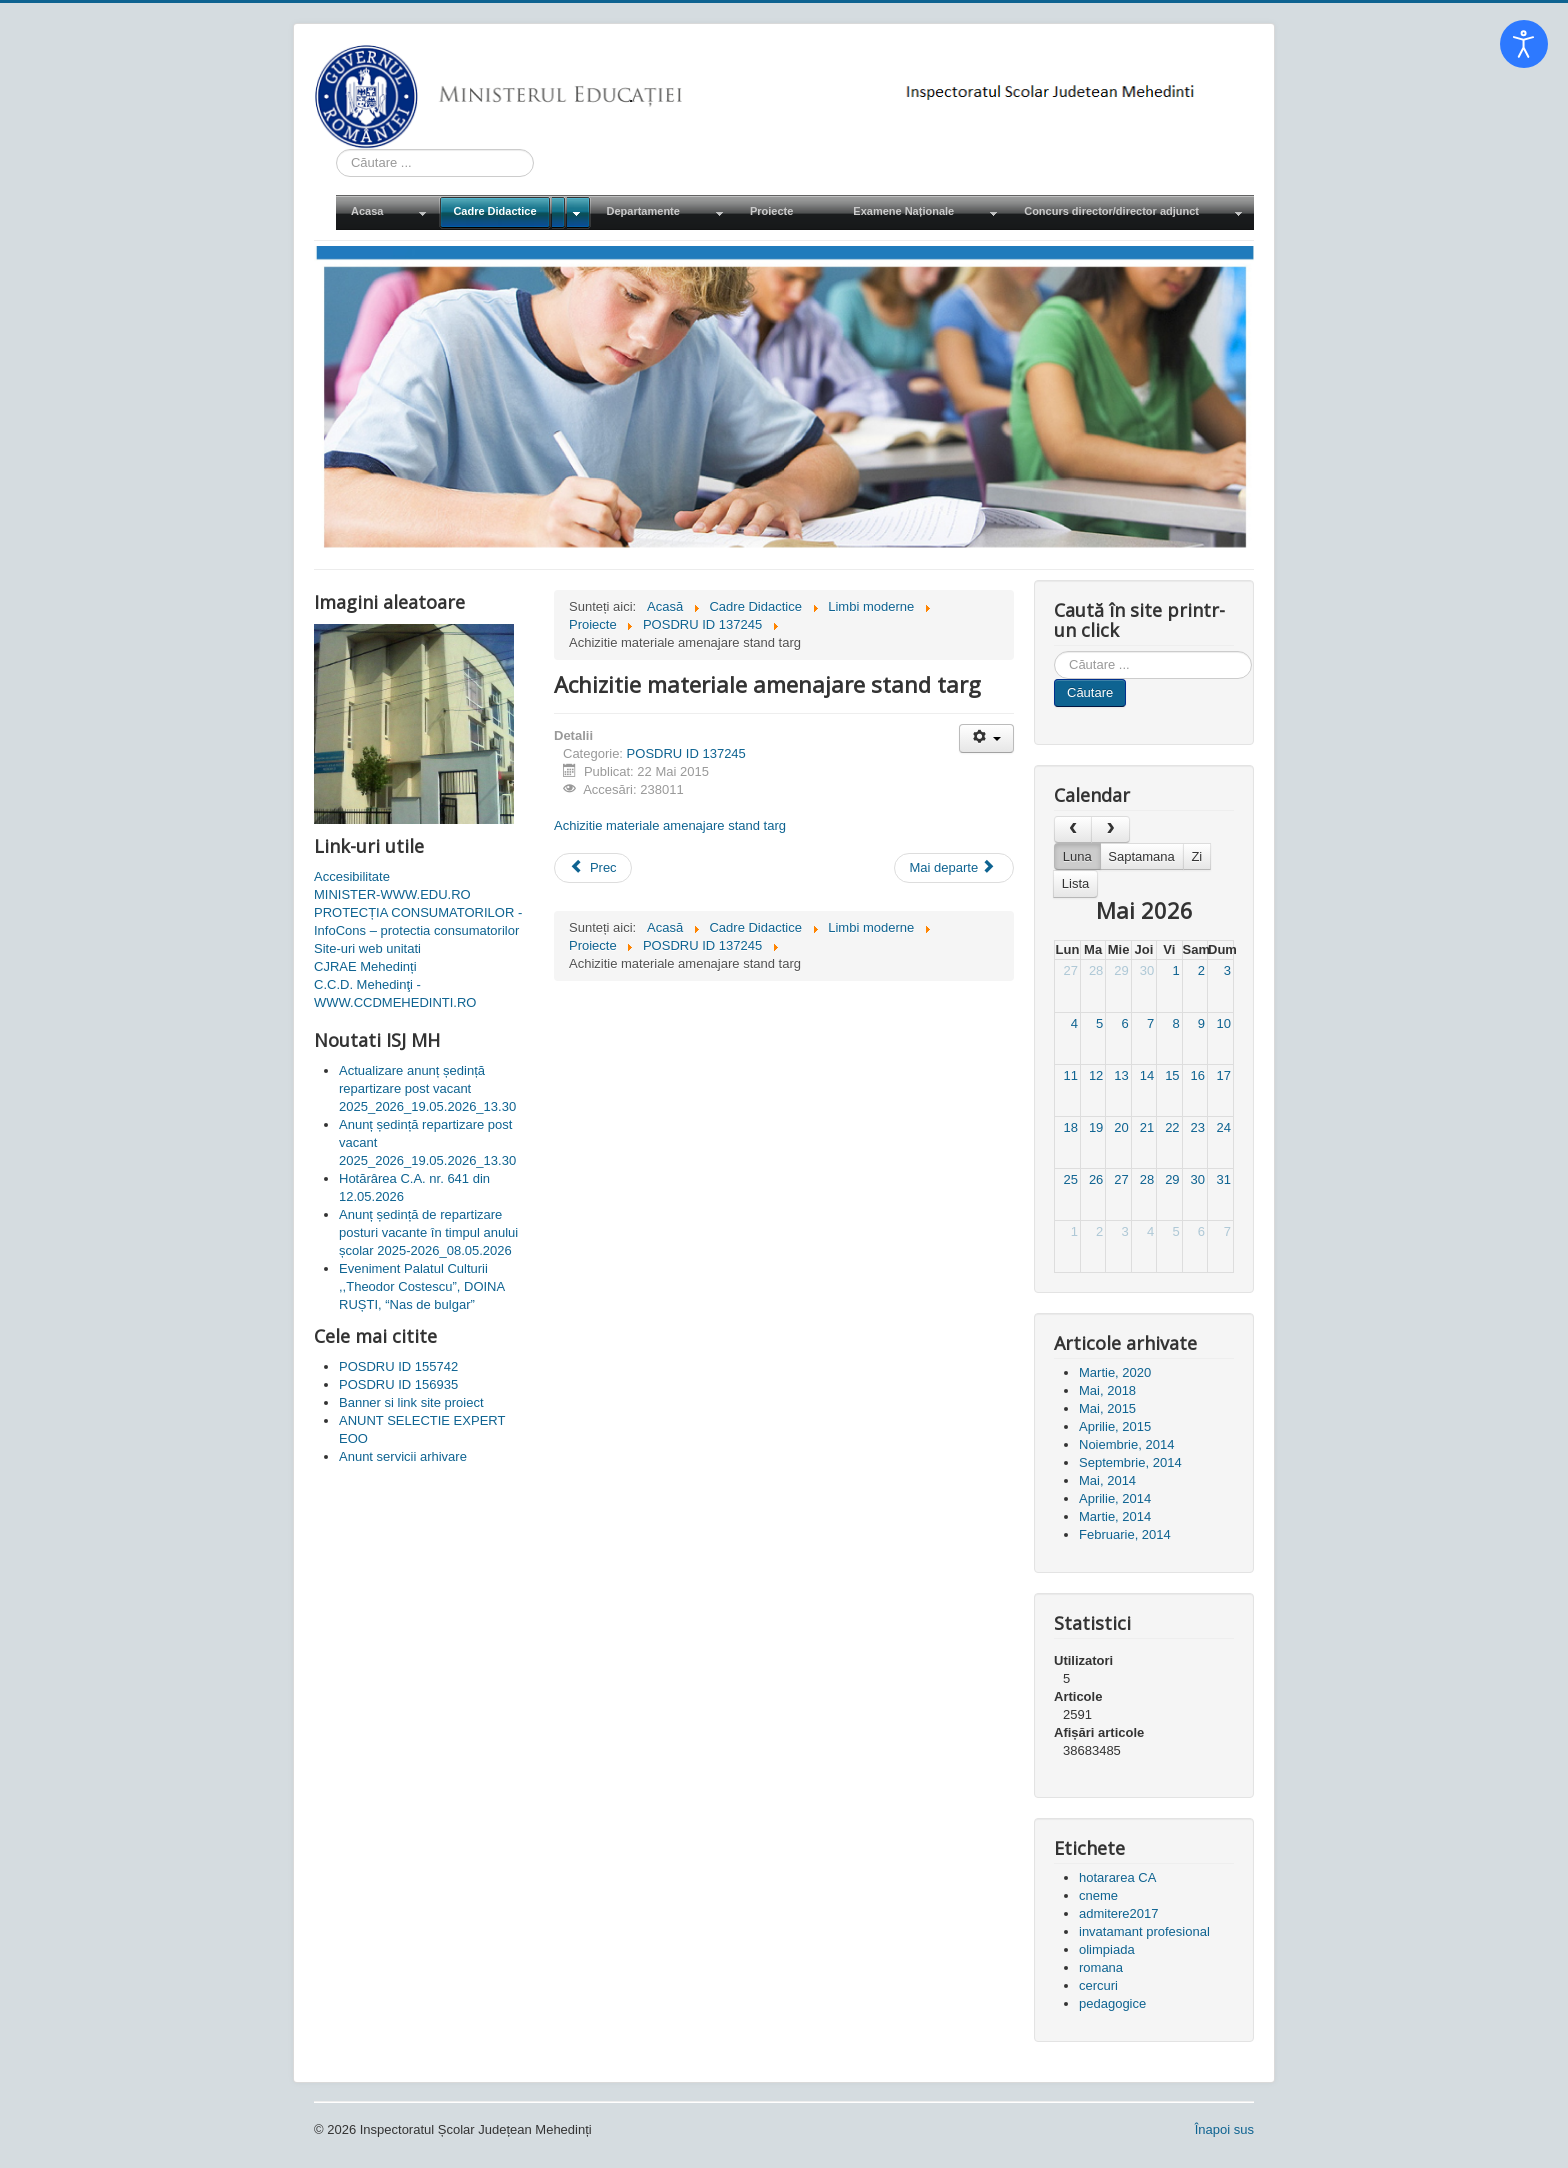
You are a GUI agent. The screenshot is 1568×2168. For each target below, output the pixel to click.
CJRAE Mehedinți (365, 966)
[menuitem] (387, 212)
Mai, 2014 (1107, 1480)
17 (1224, 1075)
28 (1096, 970)
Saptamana (1141, 856)
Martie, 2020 (1115, 1372)
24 (1224, 1127)
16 (1198, 1075)
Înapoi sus (1224, 2129)
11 (1070, 1075)
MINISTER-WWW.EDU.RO (392, 894)
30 (1147, 970)
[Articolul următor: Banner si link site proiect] (954, 868)
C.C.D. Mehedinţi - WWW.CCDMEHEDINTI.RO (395, 993)
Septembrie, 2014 (1130, 1462)
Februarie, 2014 (1125, 1534)
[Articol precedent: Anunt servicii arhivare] (593, 868)
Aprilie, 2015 (1115, 1426)
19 (1096, 1127)
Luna (1077, 856)
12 (1096, 1075)
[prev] (1073, 829)
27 (1070, 970)
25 (1070, 1179)
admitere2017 (1119, 1913)
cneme (1098, 1895)
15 (1172, 1075)
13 (1121, 1075)
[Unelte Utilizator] (986, 738)
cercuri (1098, 1985)
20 (1121, 1127)
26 (1096, 1179)
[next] (1110, 829)
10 (1224, 1023)
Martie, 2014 (1115, 1516)
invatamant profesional (1144, 1931)
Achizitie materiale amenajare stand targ (670, 825)
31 (1224, 1179)
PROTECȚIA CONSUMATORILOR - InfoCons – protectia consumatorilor (418, 921)
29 (1121, 970)
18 (1070, 1127)
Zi (1196, 856)
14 (1147, 1075)
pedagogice (1112, 2003)
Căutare (1090, 692)
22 (1172, 1127)
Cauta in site (336, 149)
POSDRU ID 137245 (686, 753)
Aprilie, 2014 (1115, 1498)
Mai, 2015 (1107, 1408)
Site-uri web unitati (367, 948)
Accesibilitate (352, 876)
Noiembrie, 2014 (1126, 1444)
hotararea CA (1117, 1877)
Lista (1075, 883)
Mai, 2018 (1107, 1390)
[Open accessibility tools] (1524, 44)
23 (1198, 1127)
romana (1101, 1967)
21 (1147, 1127)
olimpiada (1107, 1949)
